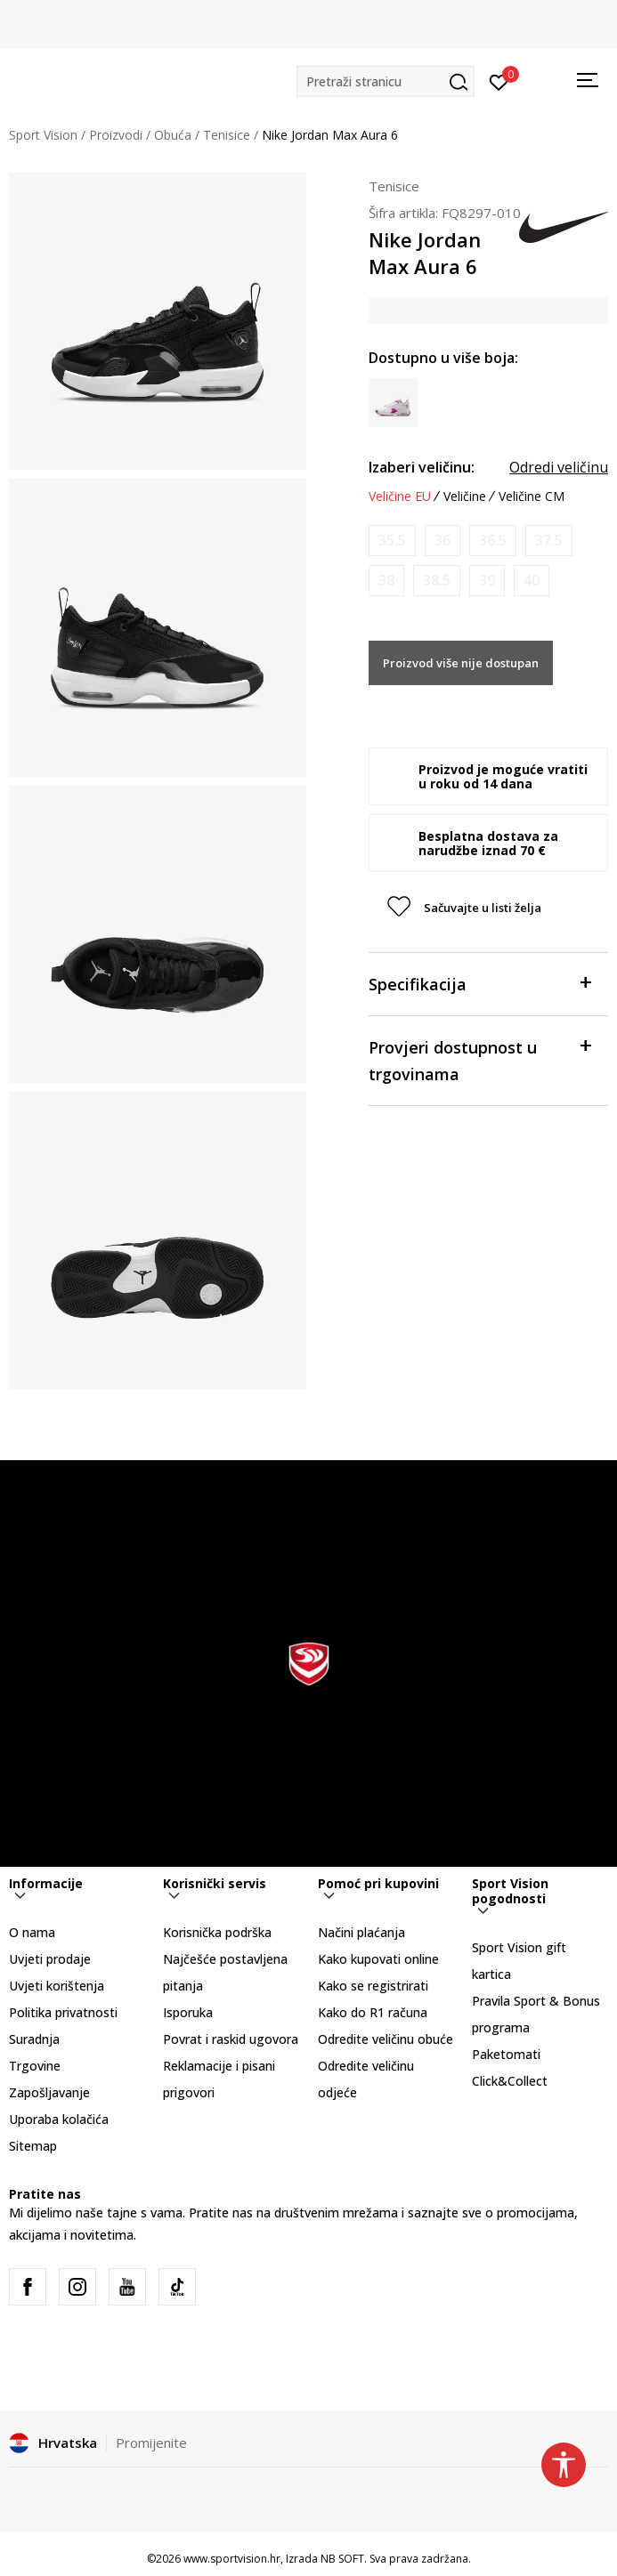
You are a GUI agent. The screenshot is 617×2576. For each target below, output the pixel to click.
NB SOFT (342, 2558)
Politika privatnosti (63, 2012)
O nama (32, 1932)
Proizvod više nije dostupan (461, 663)
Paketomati (506, 2054)
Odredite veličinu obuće (385, 2039)
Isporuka (188, 2012)
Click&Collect (510, 2080)
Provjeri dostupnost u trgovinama (479, 1059)
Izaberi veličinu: (422, 467)
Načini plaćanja (361, 1932)
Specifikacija (479, 983)
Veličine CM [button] (531, 496)
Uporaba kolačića (59, 2119)
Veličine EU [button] (400, 496)
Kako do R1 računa (372, 2012)
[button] (385, 81)
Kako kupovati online (378, 1958)
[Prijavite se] (499, 81)
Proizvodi (115, 134)
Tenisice (226, 134)
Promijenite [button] (151, 2442)
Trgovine (35, 2065)
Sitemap (33, 2145)
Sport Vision (43, 134)
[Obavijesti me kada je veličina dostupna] (392, 540)
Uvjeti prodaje (50, 1958)
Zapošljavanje (49, 2092)
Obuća (172, 134)
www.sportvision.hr (231, 2558)
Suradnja (34, 2039)
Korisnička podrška (217, 1932)
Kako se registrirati (373, 1985)
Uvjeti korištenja (56, 1985)
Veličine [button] (464, 496)
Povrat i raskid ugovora (230, 2039)
